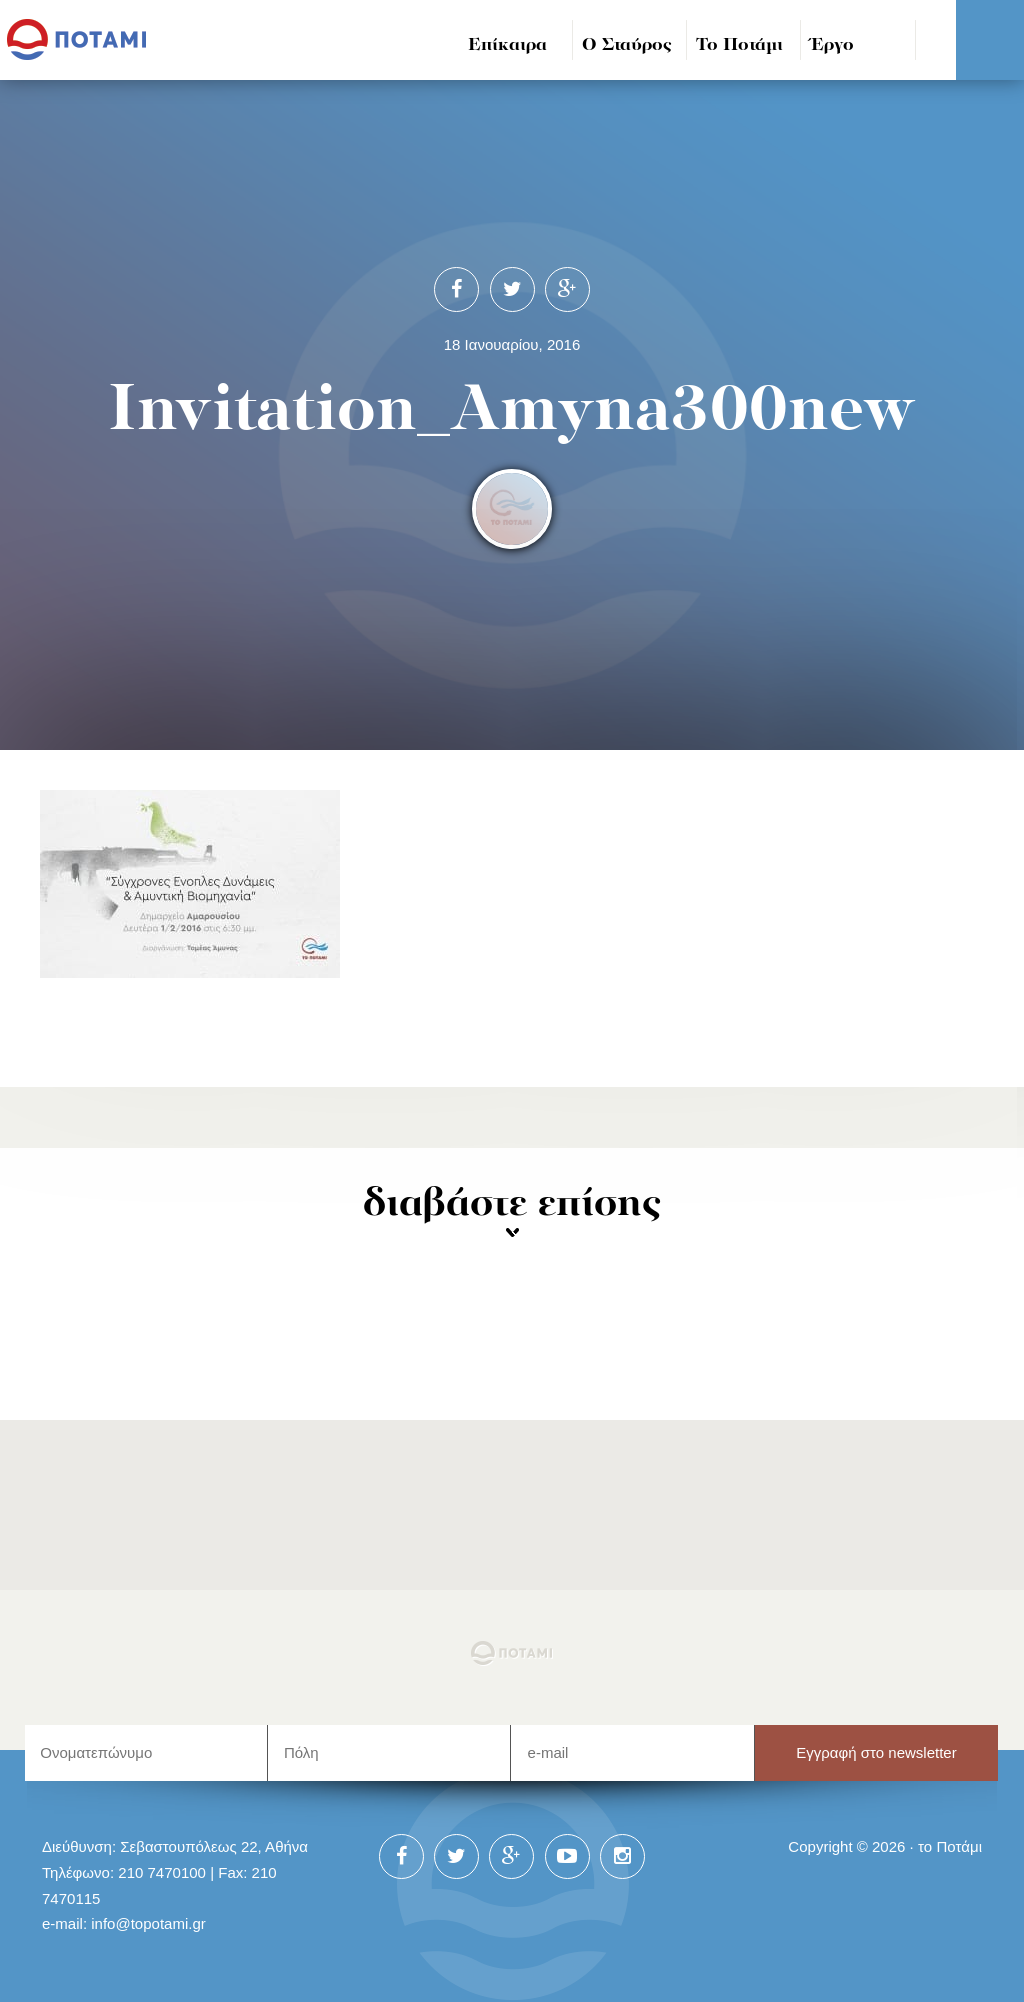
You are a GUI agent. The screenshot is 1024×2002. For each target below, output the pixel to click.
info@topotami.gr (148, 1923)
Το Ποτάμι (739, 45)
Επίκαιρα (507, 45)
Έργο (832, 45)
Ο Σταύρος (627, 45)
